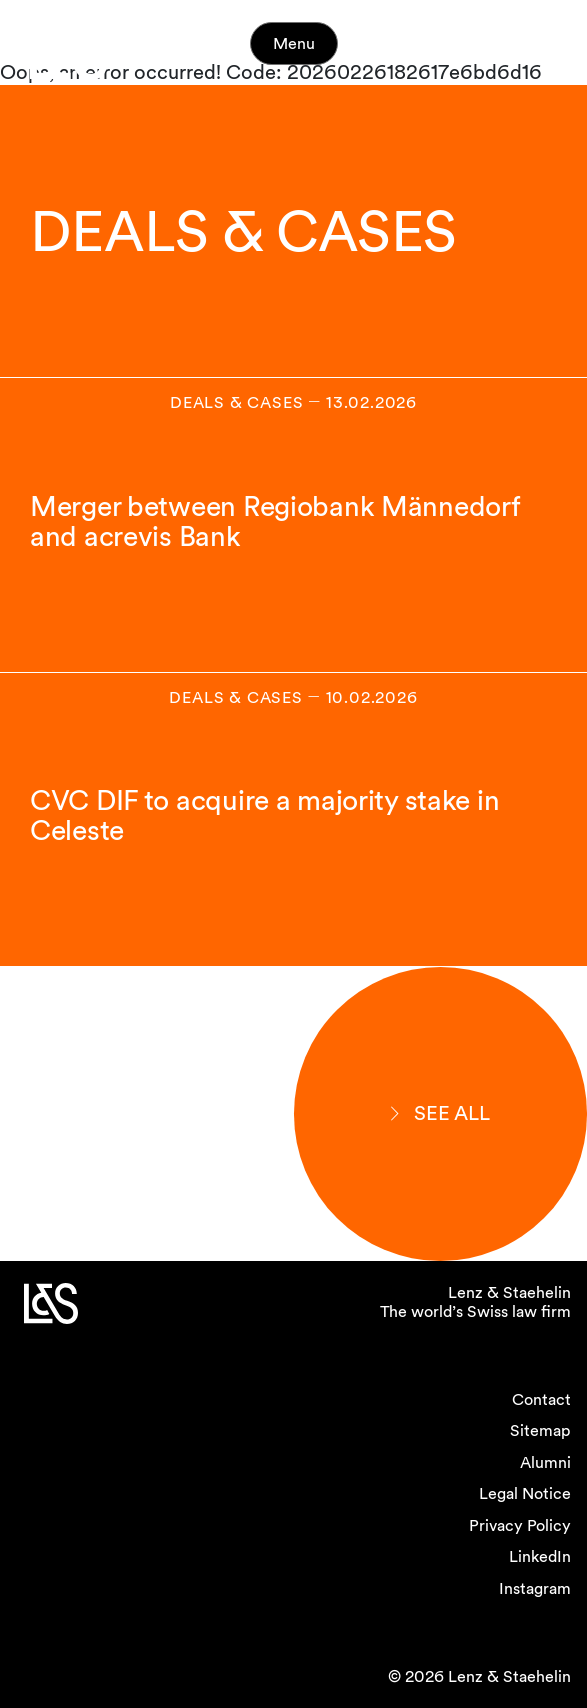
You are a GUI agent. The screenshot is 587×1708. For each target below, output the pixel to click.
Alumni (545, 1462)
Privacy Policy (520, 1525)
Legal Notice (525, 1493)
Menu (294, 43)
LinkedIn (540, 1556)
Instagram (535, 1588)
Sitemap (540, 1430)
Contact (541, 1399)
